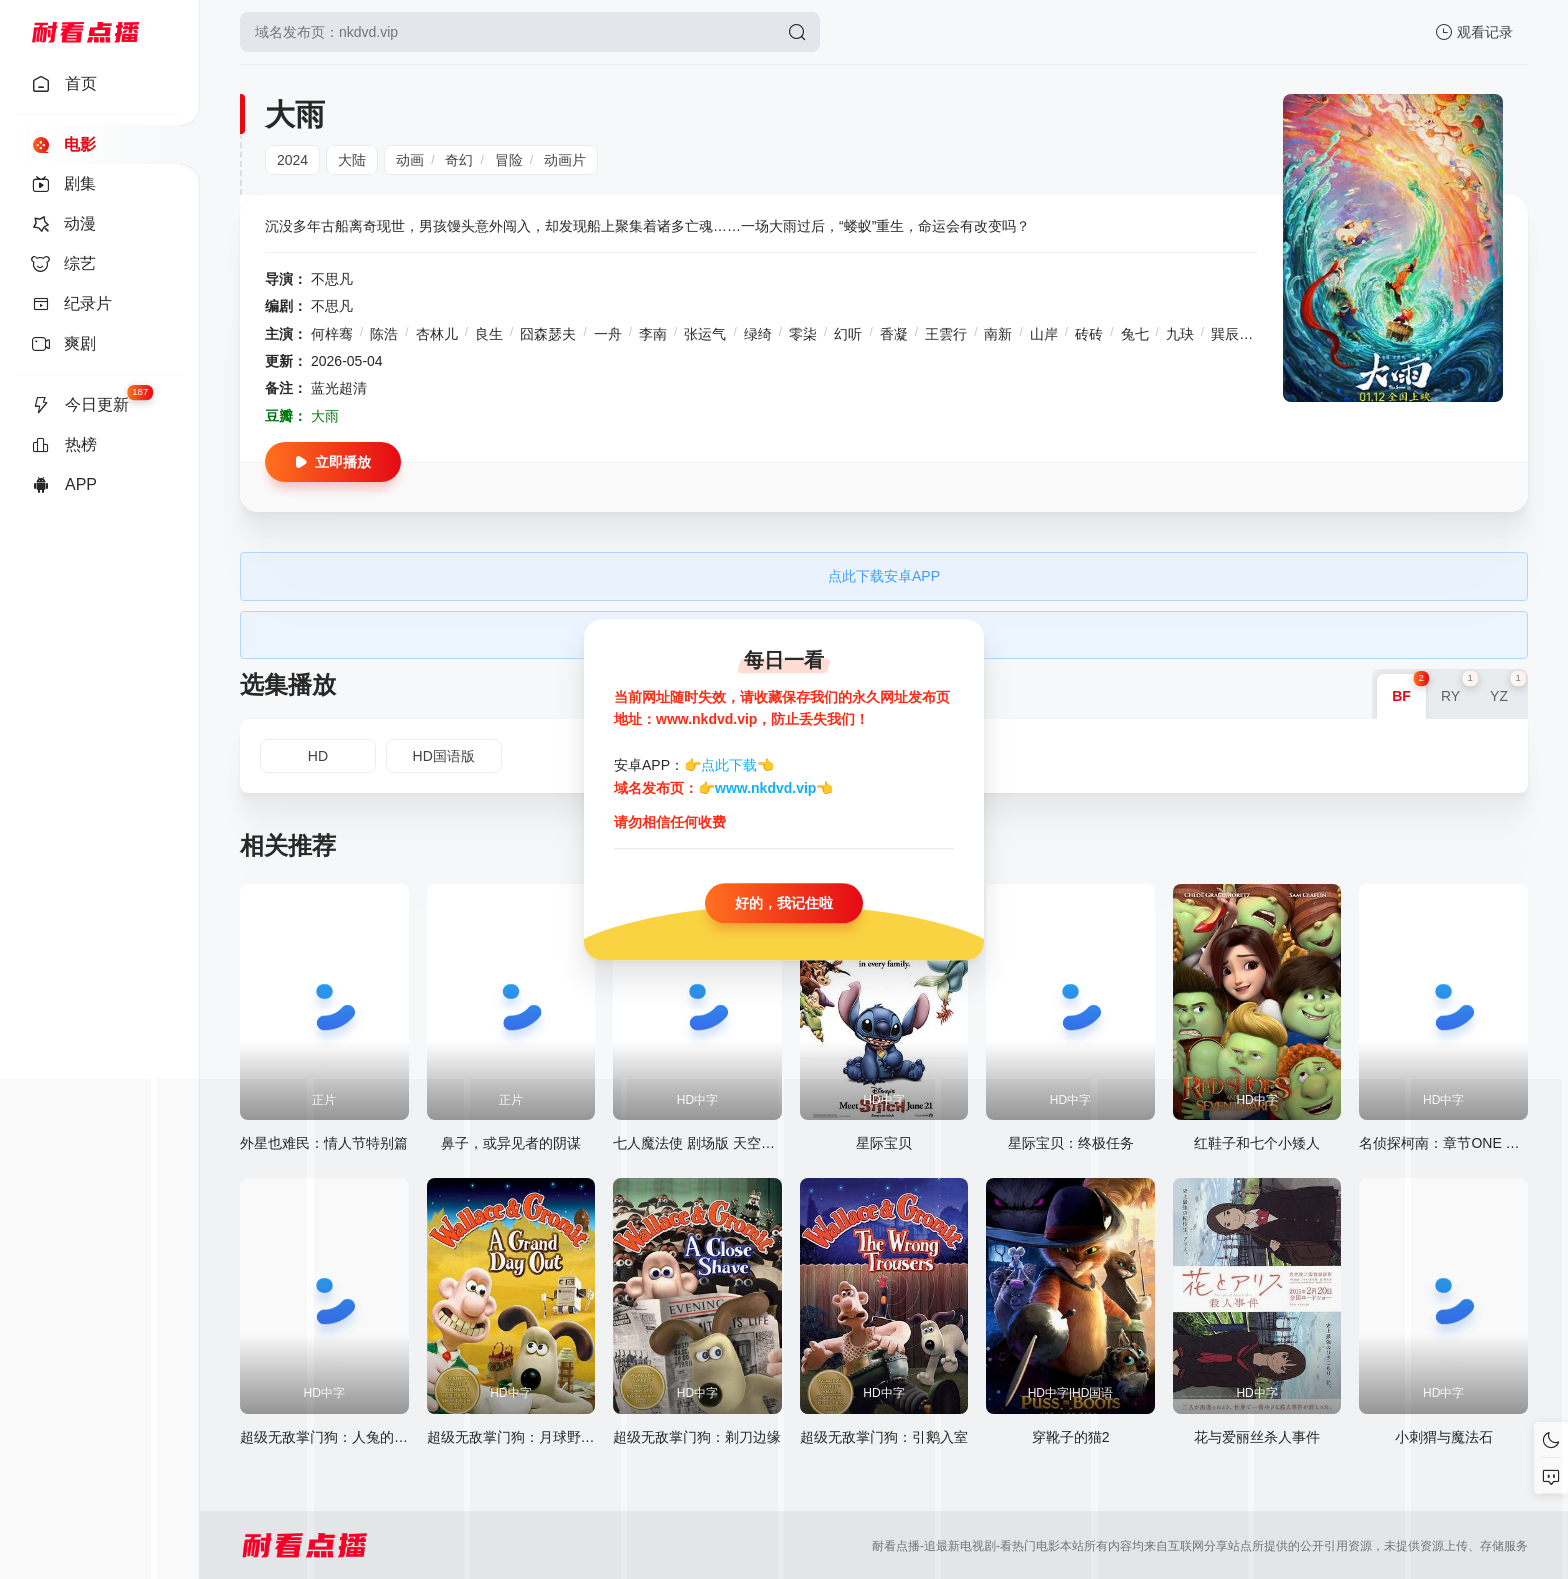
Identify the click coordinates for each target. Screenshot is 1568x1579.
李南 (653, 334)
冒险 (509, 160)
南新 (998, 334)
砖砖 (1089, 334)
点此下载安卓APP (884, 576)
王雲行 (946, 334)
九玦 (1180, 334)
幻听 (848, 334)
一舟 (608, 334)
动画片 (565, 160)
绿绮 (758, 334)
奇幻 (459, 160)
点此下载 (729, 766)
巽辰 (1225, 334)
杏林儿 (437, 334)
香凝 (894, 334)
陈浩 (384, 334)
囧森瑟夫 (548, 334)
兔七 (1135, 334)
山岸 (1044, 334)
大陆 (352, 160)
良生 (489, 334)
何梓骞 (332, 334)
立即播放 (333, 462)
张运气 (705, 334)
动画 (410, 160)
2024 (292, 160)
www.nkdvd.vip (765, 788)
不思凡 (332, 279)
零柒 (803, 334)
